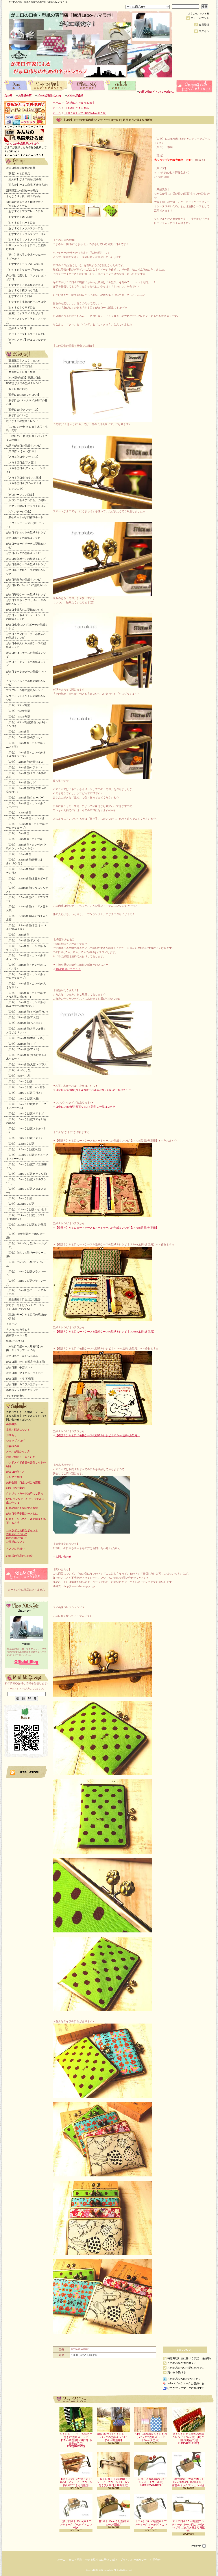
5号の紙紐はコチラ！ (68, 969)
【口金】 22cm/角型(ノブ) (21, 1043)
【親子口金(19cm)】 (18, 389)
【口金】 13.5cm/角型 (18, 812)
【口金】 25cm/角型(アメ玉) (22, 1049)
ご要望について (15, 1541)
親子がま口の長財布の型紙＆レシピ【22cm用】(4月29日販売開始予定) (188, 2424)
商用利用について (16, 1537)
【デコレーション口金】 (20, 494)
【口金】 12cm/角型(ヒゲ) (21, 782)
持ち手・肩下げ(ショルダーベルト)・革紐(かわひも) (25, 1307)
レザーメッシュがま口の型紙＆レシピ (26, 697)
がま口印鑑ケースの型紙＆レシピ (26, 594)
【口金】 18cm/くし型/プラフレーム (26, 1282)
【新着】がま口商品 (18, 173)
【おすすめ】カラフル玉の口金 (24, 264)
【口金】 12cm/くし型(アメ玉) (24, 1137)
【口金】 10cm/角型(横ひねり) (24, 737)
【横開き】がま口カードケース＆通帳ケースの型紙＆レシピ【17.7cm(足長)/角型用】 (105, 1331)
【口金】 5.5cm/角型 (18, 705)
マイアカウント (200, 18)
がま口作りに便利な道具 (20, 167)
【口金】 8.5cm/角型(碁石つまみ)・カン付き (27, 724)
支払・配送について (48, 85)
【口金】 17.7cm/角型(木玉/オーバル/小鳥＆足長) (26, 927)
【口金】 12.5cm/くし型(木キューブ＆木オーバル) (27, 1156)
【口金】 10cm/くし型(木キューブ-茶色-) (113, 2510)
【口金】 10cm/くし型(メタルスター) (26, 1130)
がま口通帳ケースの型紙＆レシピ (26, 564)
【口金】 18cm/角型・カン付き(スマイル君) (26, 966)
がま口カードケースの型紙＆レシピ (26, 664)
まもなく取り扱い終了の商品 (23, 196)
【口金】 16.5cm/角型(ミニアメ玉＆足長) (27, 908)
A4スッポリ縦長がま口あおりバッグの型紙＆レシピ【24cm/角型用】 (150, 2424)
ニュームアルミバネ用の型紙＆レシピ (26, 682)
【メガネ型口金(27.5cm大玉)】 (24, 483)
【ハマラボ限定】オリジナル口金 (26, 506)
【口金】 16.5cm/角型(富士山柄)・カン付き (26, 871)
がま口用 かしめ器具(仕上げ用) (25, 1361)
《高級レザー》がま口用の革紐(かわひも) (26, 1316)
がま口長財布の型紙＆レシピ (23, 579)
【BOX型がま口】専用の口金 (23, 377)
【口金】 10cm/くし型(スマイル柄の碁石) (26, 1121)
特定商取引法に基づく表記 (101, 2559)
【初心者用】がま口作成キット (24, 517)
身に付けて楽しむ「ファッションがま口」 (26, 277)
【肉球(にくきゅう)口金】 (21, 451)
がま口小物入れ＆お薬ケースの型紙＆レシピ (26, 645)
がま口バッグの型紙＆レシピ (23, 553)
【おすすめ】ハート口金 (20, 222)
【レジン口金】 (15, 488)
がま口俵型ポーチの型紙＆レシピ (26, 558)
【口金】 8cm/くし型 (18, 1075)
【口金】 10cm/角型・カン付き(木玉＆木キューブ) (26, 754)
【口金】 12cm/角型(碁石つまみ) (25, 761)
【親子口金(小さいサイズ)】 (23, 409)
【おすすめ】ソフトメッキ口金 (24, 239)
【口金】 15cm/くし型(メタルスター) (26, 1190)
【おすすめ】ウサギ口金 (20, 307)
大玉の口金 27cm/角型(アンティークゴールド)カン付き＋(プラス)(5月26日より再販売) (188, 2513)
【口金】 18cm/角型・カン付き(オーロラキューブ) (26, 976)
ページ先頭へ (199, 2546)
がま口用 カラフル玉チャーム (24, 1384)
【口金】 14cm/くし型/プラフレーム (26, 1273)
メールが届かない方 (49, 95)
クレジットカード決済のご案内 (24, 1493)
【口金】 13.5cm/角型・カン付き (25, 818)
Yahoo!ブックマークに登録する (185, 2383)
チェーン (11, 1323)
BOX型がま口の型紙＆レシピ (23, 383)
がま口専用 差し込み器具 (22, 1356)
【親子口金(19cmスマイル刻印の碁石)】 (26, 402)
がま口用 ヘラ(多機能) (20, 1378)
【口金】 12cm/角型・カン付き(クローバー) (26, 805)
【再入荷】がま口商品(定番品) (24, 179)
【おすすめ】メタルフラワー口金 (26, 234)
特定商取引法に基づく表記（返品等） (189, 2358)
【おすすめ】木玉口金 (19, 216)
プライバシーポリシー (133, 2559)
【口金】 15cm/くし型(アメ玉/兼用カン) (26, 1166)
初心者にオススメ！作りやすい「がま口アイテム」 (24, 203)
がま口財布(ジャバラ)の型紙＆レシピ (27, 587)
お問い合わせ (63, 1556)
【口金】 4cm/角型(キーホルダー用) (25, 1235)
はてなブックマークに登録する (185, 2388)
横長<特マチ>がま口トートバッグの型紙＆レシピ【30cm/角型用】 (113, 2424)
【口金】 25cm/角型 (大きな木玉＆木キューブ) (26, 1056)
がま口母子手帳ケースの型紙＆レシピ (26, 572)
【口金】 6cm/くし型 (18, 1070)
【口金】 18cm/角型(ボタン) (22, 940)
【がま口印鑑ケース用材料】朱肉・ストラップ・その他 (24, 1348)
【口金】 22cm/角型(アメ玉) (22, 1017)
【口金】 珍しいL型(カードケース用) (26, 1254)
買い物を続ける (176, 2372)
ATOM (34, 1772)
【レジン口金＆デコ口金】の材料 (26, 500)
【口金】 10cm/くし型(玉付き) (24, 1092)
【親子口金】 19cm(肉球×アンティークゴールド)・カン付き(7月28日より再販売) (113, 2469)
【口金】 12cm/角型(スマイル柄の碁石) (26, 775)
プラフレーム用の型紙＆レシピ (24, 690)
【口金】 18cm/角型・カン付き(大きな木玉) (26, 985)
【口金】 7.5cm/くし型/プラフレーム (26, 1263)
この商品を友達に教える (181, 2363)
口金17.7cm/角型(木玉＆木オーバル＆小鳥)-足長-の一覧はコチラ (93, 1090)
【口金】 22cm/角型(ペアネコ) (24, 1022)
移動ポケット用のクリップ (22, 1390)
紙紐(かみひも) (15, 1341)
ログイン (204, 31)
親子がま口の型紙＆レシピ (22, 421)
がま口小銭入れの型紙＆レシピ (24, 609)
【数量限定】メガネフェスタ (23, 360)
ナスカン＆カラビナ (18, 1329)
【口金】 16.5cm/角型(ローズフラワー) (27, 899)
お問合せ (121, 85)
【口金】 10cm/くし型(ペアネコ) (25, 1113)
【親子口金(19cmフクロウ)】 (23, 394)
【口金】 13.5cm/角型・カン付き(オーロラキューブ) (27, 825)
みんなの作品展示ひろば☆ (23, 143)
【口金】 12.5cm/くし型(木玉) (23, 1149)
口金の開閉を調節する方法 (22, 1508)
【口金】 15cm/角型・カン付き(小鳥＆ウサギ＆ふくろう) (26, 846)
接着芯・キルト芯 (16, 1335)
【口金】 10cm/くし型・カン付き (25, 1087)
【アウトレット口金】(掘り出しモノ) (26, 524)
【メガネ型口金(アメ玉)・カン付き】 (25, 470)
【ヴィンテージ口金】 (19, 511)
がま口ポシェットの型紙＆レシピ (26, 532)
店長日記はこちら (26, 1662)
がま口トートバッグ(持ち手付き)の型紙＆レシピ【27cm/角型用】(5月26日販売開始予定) (75, 2426)
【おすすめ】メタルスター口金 (24, 228)
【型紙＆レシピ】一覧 (19, 328)
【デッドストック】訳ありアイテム (26, 320)
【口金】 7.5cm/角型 (18, 710)
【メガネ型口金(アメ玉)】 (21, 462)
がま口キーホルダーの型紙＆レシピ (26, 673)
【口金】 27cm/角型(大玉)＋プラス (26, 1064)
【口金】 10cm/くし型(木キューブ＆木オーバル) (26, 1106)
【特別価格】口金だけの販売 (23, 1299)
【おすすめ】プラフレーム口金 (24, 211)
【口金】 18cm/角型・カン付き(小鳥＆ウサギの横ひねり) (26, 1004)
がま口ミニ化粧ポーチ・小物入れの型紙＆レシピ (26, 636)
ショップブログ (86, 85)
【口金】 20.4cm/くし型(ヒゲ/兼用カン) (26, 1226)
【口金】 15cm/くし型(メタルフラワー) (26, 1181)
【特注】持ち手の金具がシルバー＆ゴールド (26, 256)
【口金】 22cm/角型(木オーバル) (25, 1038)
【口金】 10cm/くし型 (19, 1081)
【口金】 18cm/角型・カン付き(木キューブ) (26, 957)
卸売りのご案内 (15, 1488)
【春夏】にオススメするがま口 (24, 313)
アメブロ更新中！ (16, 1548)
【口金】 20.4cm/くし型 (20, 1203)
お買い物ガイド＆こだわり (22, 1457)
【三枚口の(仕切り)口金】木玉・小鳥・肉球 (27, 428)
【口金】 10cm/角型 (17, 731)
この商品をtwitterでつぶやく (184, 2378)
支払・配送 (75, 2559)
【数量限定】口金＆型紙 (20, 372)
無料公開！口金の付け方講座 (23, 1482)
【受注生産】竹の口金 (19, 366)
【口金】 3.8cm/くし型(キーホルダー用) (26, 1245)
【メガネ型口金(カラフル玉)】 (24, 477)
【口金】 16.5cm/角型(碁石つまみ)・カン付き (24, 861)
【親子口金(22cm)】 (18, 415)
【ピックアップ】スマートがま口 (26, 334)
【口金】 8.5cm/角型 (18, 716)
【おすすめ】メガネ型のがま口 (24, 284)
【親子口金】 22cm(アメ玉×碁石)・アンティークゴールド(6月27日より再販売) (75, 2469)
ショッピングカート (195, 86)
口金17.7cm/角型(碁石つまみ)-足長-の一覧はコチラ (85, 1106)
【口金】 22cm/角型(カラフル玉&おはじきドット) (25, 1030)
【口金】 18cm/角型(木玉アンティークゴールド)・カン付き (150, 2511)
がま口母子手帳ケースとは (22, 1513)
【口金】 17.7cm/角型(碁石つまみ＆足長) (27, 917)
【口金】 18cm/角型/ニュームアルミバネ (26, 1292)
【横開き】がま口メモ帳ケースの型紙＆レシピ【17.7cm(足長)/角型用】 (97, 1435)
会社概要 (11, 1424)
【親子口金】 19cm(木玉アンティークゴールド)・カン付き (75, 2511)
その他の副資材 (15, 1395)
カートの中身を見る (26, 1574)
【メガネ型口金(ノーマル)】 (23, 456)
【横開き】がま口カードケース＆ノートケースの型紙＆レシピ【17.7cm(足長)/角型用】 (106, 1227)
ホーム (16, 85)
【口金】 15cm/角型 (17, 833)
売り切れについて (16, 1534)
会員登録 (204, 24)
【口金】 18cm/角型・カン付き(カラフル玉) (26, 948)
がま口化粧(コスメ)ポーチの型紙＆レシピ (27, 626)
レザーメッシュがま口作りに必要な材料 (26, 247)
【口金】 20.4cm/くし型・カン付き (26, 1209)
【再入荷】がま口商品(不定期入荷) (27, 184)
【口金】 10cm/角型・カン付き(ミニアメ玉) (26, 744)
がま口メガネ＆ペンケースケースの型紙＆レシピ (26, 617)
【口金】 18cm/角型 (17, 934)
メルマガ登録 (75, 95)
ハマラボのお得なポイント (22, 1530)
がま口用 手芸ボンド (19, 1367)
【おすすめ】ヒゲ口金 (19, 296)
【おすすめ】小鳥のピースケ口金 (26, 301)
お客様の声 (24, 95)
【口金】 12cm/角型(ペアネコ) (24, 767)
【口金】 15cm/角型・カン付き (24, 838)
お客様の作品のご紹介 (19, 1555)
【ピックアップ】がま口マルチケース (26, 341)
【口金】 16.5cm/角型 (18, 854)
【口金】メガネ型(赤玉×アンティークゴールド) (150, 2468)
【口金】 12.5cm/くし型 (20, 1143)
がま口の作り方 (15, 1471)
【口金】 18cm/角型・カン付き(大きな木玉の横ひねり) (26, 994)
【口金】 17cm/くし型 (19, 1198)
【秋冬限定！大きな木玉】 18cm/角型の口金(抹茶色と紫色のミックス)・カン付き (188, 2469)
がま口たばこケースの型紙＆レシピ (26, 654)
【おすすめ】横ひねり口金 (22, 290)
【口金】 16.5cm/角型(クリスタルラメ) (27, 889)
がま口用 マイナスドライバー (24, 1372)
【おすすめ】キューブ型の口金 (24, 269)
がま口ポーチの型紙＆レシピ (23, 537)
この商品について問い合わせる (185, 2367)
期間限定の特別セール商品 (22, 190)
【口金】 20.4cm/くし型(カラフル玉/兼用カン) (25, 1217)
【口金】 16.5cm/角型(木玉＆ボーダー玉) (27, 880)
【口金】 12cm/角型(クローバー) (25, 797)
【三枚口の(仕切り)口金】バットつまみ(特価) (27, 438)
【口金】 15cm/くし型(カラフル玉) (26, 1173)
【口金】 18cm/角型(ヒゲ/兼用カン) (27, 1011)
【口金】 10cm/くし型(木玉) (22, 1098)
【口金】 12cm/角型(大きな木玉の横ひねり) (26, 790)
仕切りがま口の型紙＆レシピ (23, 445)
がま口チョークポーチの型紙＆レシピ (26, 545)
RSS (23, 1772)
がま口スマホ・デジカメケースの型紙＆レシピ (26, 602)
